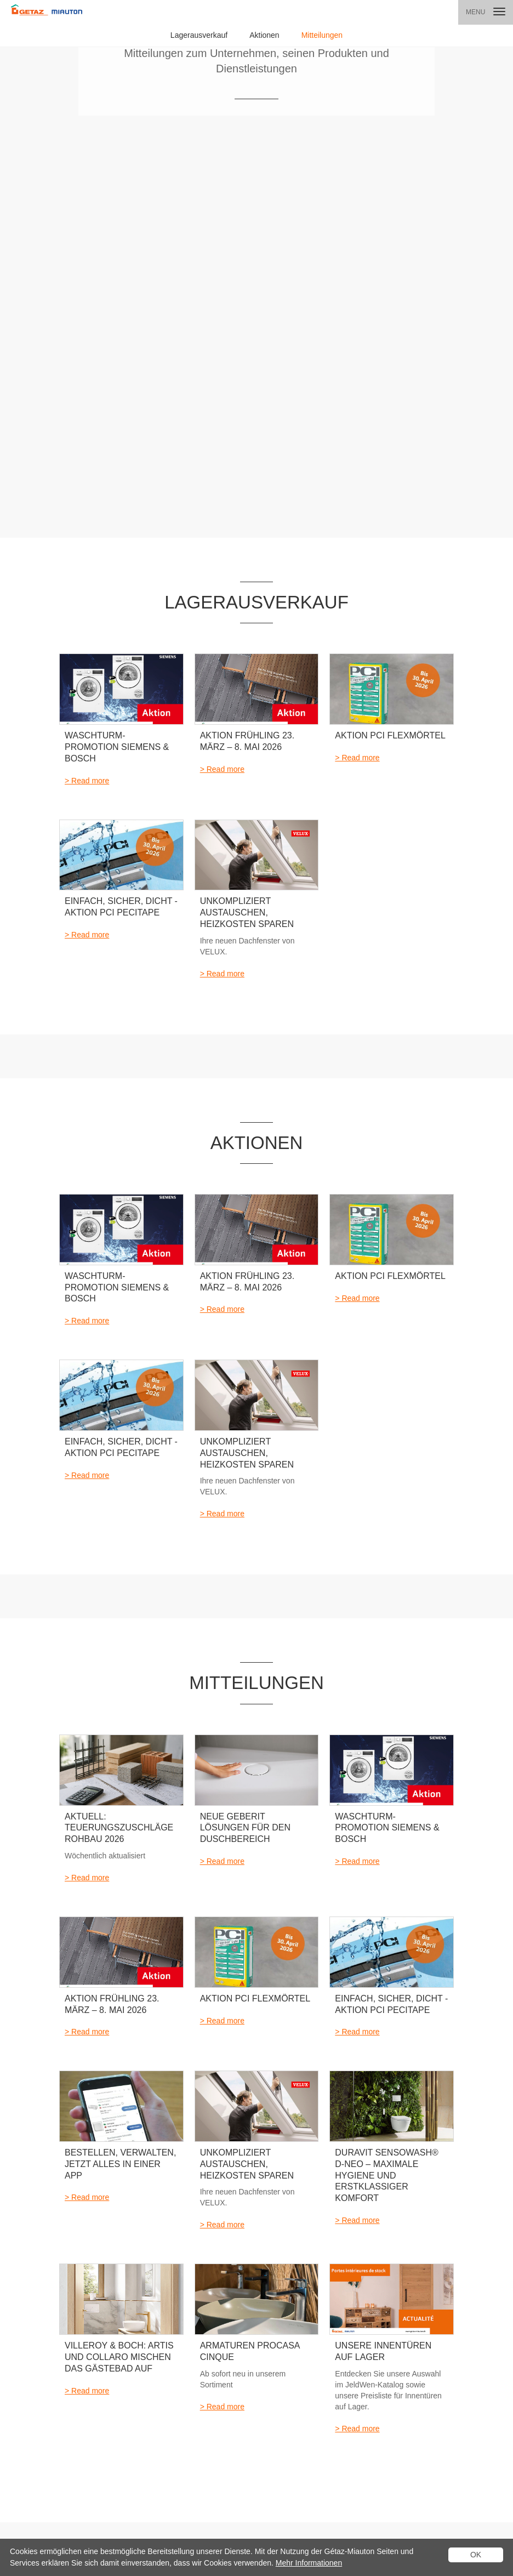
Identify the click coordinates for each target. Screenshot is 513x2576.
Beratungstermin (215, 2325)
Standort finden (111, 2210)
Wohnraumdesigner (219, 2383)
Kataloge (269, 2311)
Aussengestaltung (151, 2383)
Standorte (336, 2311)
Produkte (138, 2311)
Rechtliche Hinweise (103, 2518)
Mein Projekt (209, 2311)
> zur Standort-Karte (408, 2204)
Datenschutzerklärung (37, 2527)
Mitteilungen (322, 35)
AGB (59, 2518)
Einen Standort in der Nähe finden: (145, 2162)
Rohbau (136, 2398)
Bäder (133, 2325)
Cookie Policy (25, 2518)
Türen (133, 2369)
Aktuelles (72, 2311)
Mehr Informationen (309, 2562)
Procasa (137, 2412)
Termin (266, 2325)
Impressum (137, 2527)
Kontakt (399, 2311)
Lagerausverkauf (198, 35)
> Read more (87, 267)
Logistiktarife (95, 2527)
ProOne (136, 2427)
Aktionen (264, 35)
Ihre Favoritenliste (217, 2340)
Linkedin (173, 2527)
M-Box (134, 2441)
